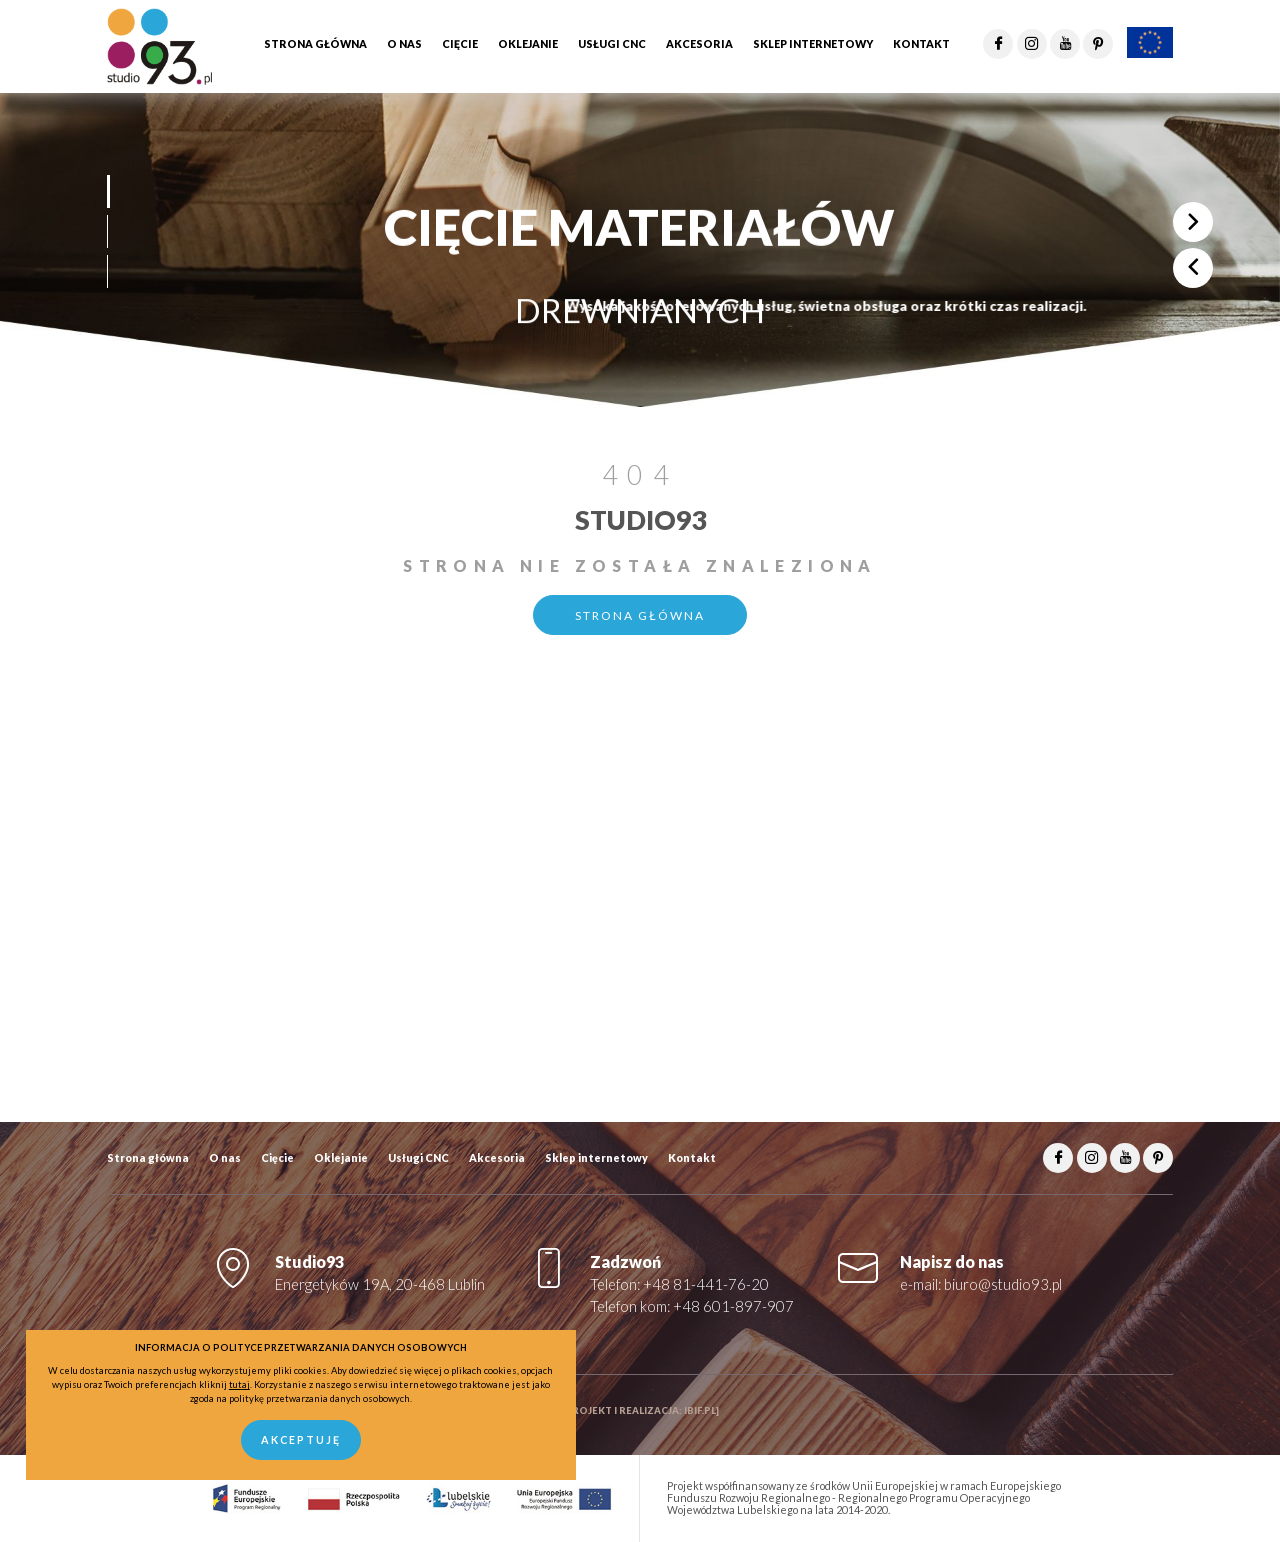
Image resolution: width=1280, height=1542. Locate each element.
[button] (107, 191)
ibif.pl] (701, 1410)
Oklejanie (341, 1157)
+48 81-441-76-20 (706, 1284)
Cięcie (277, 1157)
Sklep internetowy (596, 1157)
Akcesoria (497, 1157)
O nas (225, 1157)
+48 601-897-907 (733, 1306)
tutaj (239, 1384)
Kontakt (692, 1157)
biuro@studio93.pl (1003, 1284)
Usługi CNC (418, 1157)
